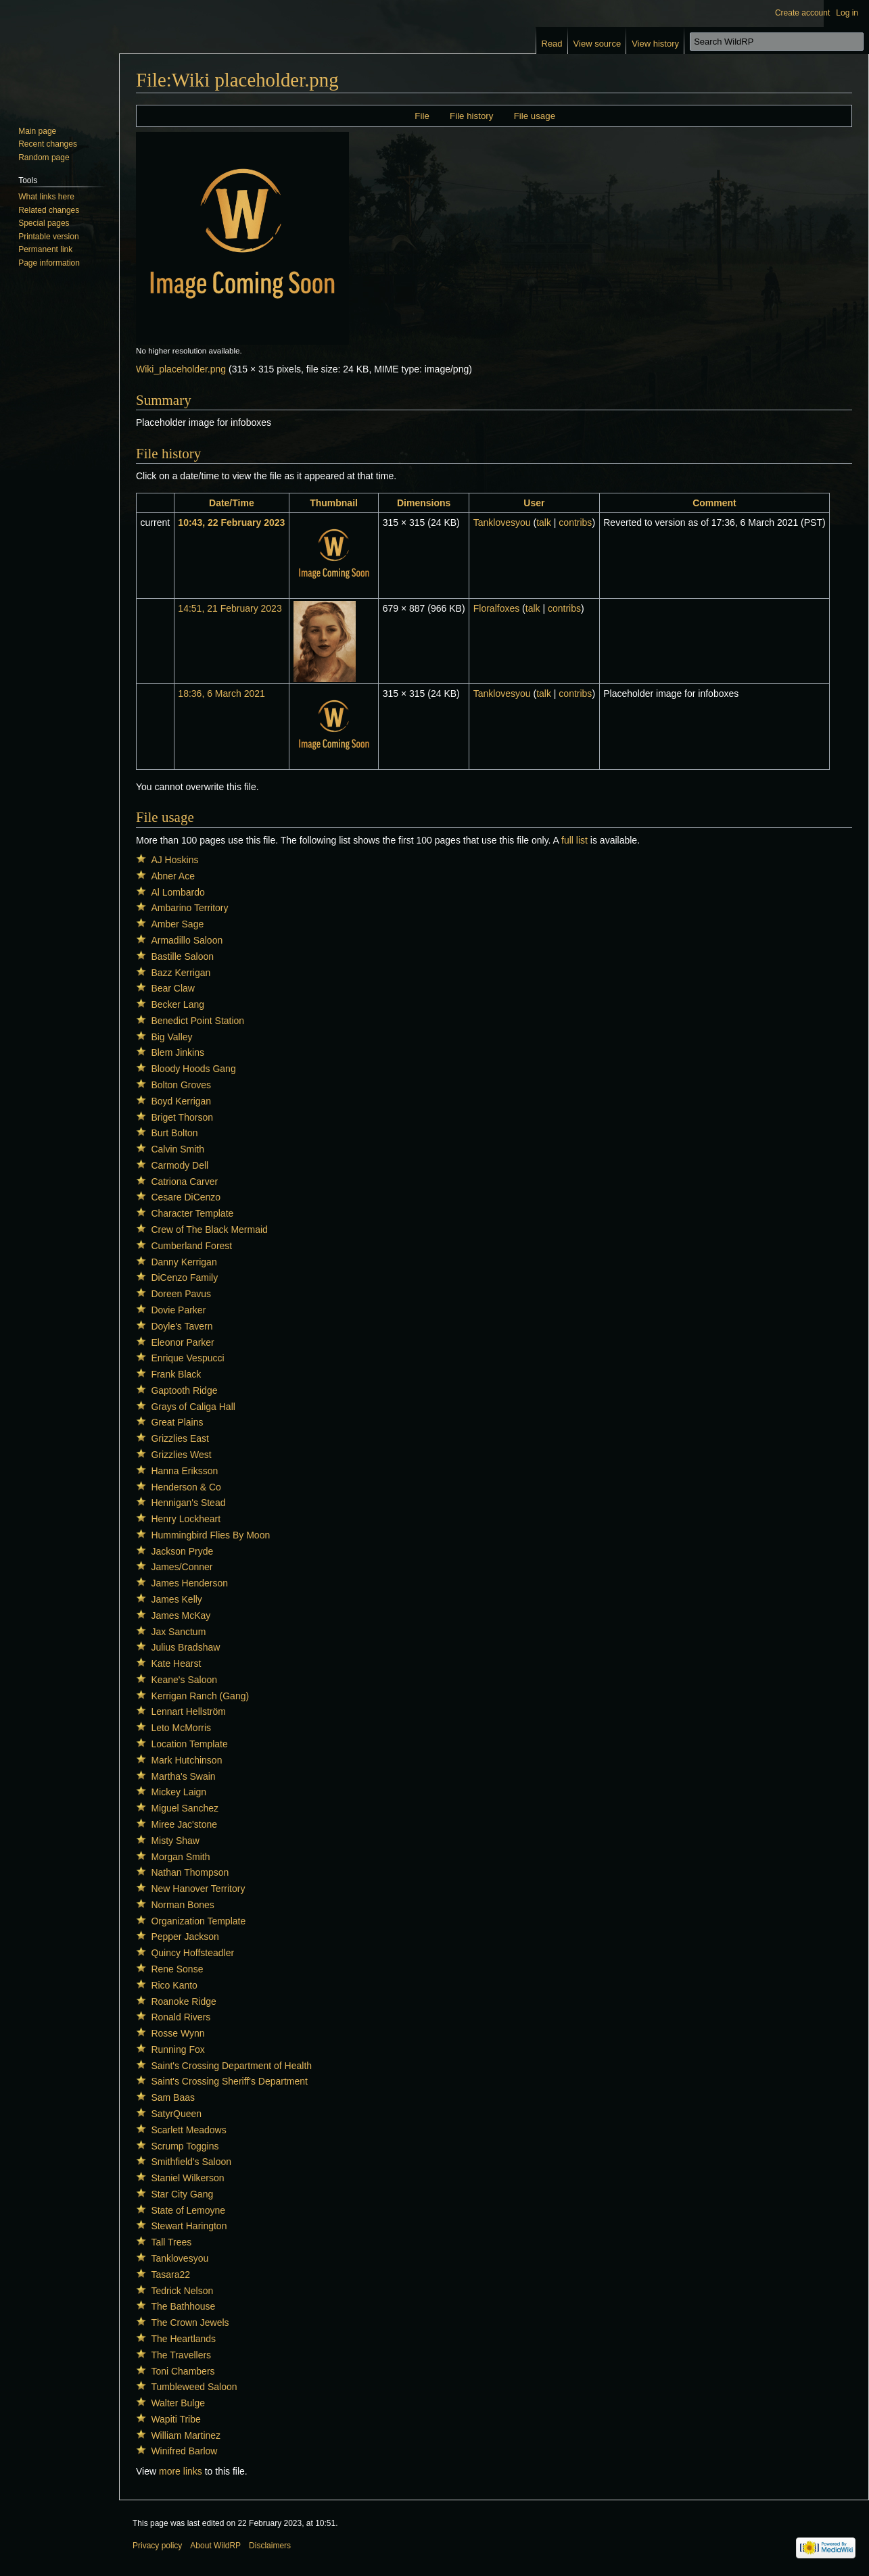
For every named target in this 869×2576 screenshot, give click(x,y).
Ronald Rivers (180, 2017)
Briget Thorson (182, 1117)
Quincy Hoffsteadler (192, 1952)
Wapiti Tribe (175, 2419)
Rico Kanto (174, 1985)
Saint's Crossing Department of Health (231, 2065)
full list (574, 840)
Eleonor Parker (182, 1342)
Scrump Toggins (184, 2146)
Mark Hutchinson (186, 1760)
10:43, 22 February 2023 (231, 522)
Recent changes (47, 144)
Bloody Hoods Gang (193, 1068)
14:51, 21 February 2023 (229, 608)
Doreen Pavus (181, 1293)
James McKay (180, 1615)
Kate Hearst (176, 1663)
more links (180, 2471)
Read (552, 44)
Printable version (48, 236)
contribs (575, 522)
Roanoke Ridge (183, 2001)
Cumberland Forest (191, 1245)
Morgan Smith (180, 1856)
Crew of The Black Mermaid (209, 1229)
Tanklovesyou (179, 2258)
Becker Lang (177, 1004)
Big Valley (171, 1036)
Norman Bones (182, 1904)
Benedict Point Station (197, 1020)
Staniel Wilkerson (187, 2177)
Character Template (192, 1213)
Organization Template (198, 1921)
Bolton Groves (181, 1084)
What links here (46, 196)
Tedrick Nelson (182, 2290)
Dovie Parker (178, 1310)
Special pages (43, 223)
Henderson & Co (186, 1487)
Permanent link (45, 249)
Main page (37, 131)
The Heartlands (183, 2338)
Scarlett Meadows (188, 2129)
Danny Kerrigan (183, 1262)
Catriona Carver (184, 1181)
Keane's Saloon (184, 1679)
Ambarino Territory (189, 907)
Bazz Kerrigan (180, 972)
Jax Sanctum (178, 1631)
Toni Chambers (182, 2371)
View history (655, 44)
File (422, 116)
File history (471, 116)
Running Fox (177, 2049)
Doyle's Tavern (181, 1326)
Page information (49, 263)
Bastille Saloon (182, 956)
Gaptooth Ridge (184, 1390)
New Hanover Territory (198, 1888)
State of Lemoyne (188, 2210)
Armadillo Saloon (186, 940)
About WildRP (215, 2545)
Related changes (48, 210)
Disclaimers (270, 2545)
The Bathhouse (183, 2306)
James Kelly (176, 1599)
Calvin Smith (177, 1149)
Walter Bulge (178, 2403)
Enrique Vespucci (187, 1358)
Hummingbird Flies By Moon (210, 1535)
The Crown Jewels (190, 2322)
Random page (43, 157)
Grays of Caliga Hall (193, 1406)
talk (543, 522)
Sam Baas (173, 2097)
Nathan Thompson (190, 1872)
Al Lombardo (177, 892)
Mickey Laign (178, 1792)
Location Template (189, 1744)
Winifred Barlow (184, 2451)
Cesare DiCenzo (185, 1197)
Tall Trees (171, 2242)
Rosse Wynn (177, 2033)
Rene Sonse (177, 1969)
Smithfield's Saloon (191, 2161)
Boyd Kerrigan (181, 1101)
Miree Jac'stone (184, 1824)
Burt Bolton (174, 1132)
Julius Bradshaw (185, 1647)
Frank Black (176, 1374)
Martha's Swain (183, 1776)
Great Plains (177, 1422)
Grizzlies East (180, 1438)
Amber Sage (177, 924)
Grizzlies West (181, 1454)
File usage (534, 116)
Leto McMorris (181, 1727)
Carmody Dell (179, 1165)
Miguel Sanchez (184, 1808)
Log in (847, 13)
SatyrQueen (176, 2113)
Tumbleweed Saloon (194, 2386)
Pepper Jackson (184, 1936)
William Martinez (185, 2435)
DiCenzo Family (184, 1277)
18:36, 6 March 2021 (221, 693)
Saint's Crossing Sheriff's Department (229, 2081)
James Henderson (189, 1583)
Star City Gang (182, 2194)
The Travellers (181, 2355)
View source (597, 44)
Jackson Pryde (182, 1551)
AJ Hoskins (174, 859)
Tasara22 (170, 2274)
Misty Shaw (175, 1840)
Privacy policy (157, 2545)
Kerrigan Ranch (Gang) (200, 1696)
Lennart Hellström (188, 1711)
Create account (802, 13)
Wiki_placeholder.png (181, 369)
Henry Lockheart (185, 1518)
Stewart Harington (189, 2225)
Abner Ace (173, 876)
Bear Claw (173, 988)
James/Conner (181, 1566)
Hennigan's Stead (188, 1502)
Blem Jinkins (177, 1052)
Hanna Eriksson (184, 1470)
